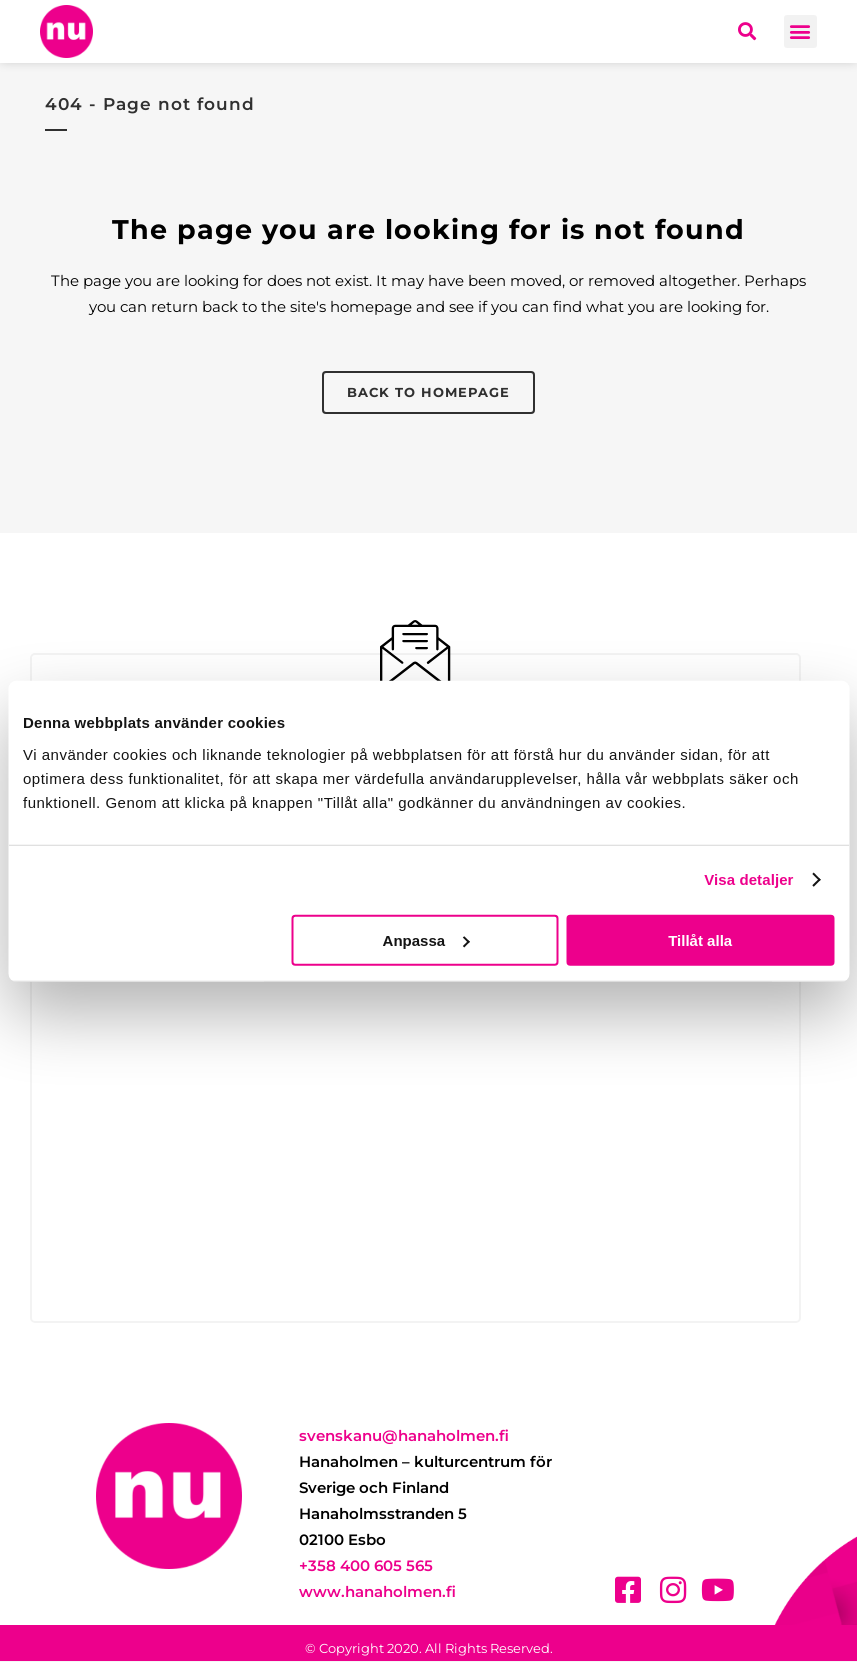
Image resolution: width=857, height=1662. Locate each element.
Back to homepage (428, 392)
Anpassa (426, 939)
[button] (800, 31)
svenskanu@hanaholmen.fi (404, 1436)
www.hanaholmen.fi (377, 1592)
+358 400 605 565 (366, 1566)
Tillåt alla (700, 939)
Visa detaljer (748, 879)
